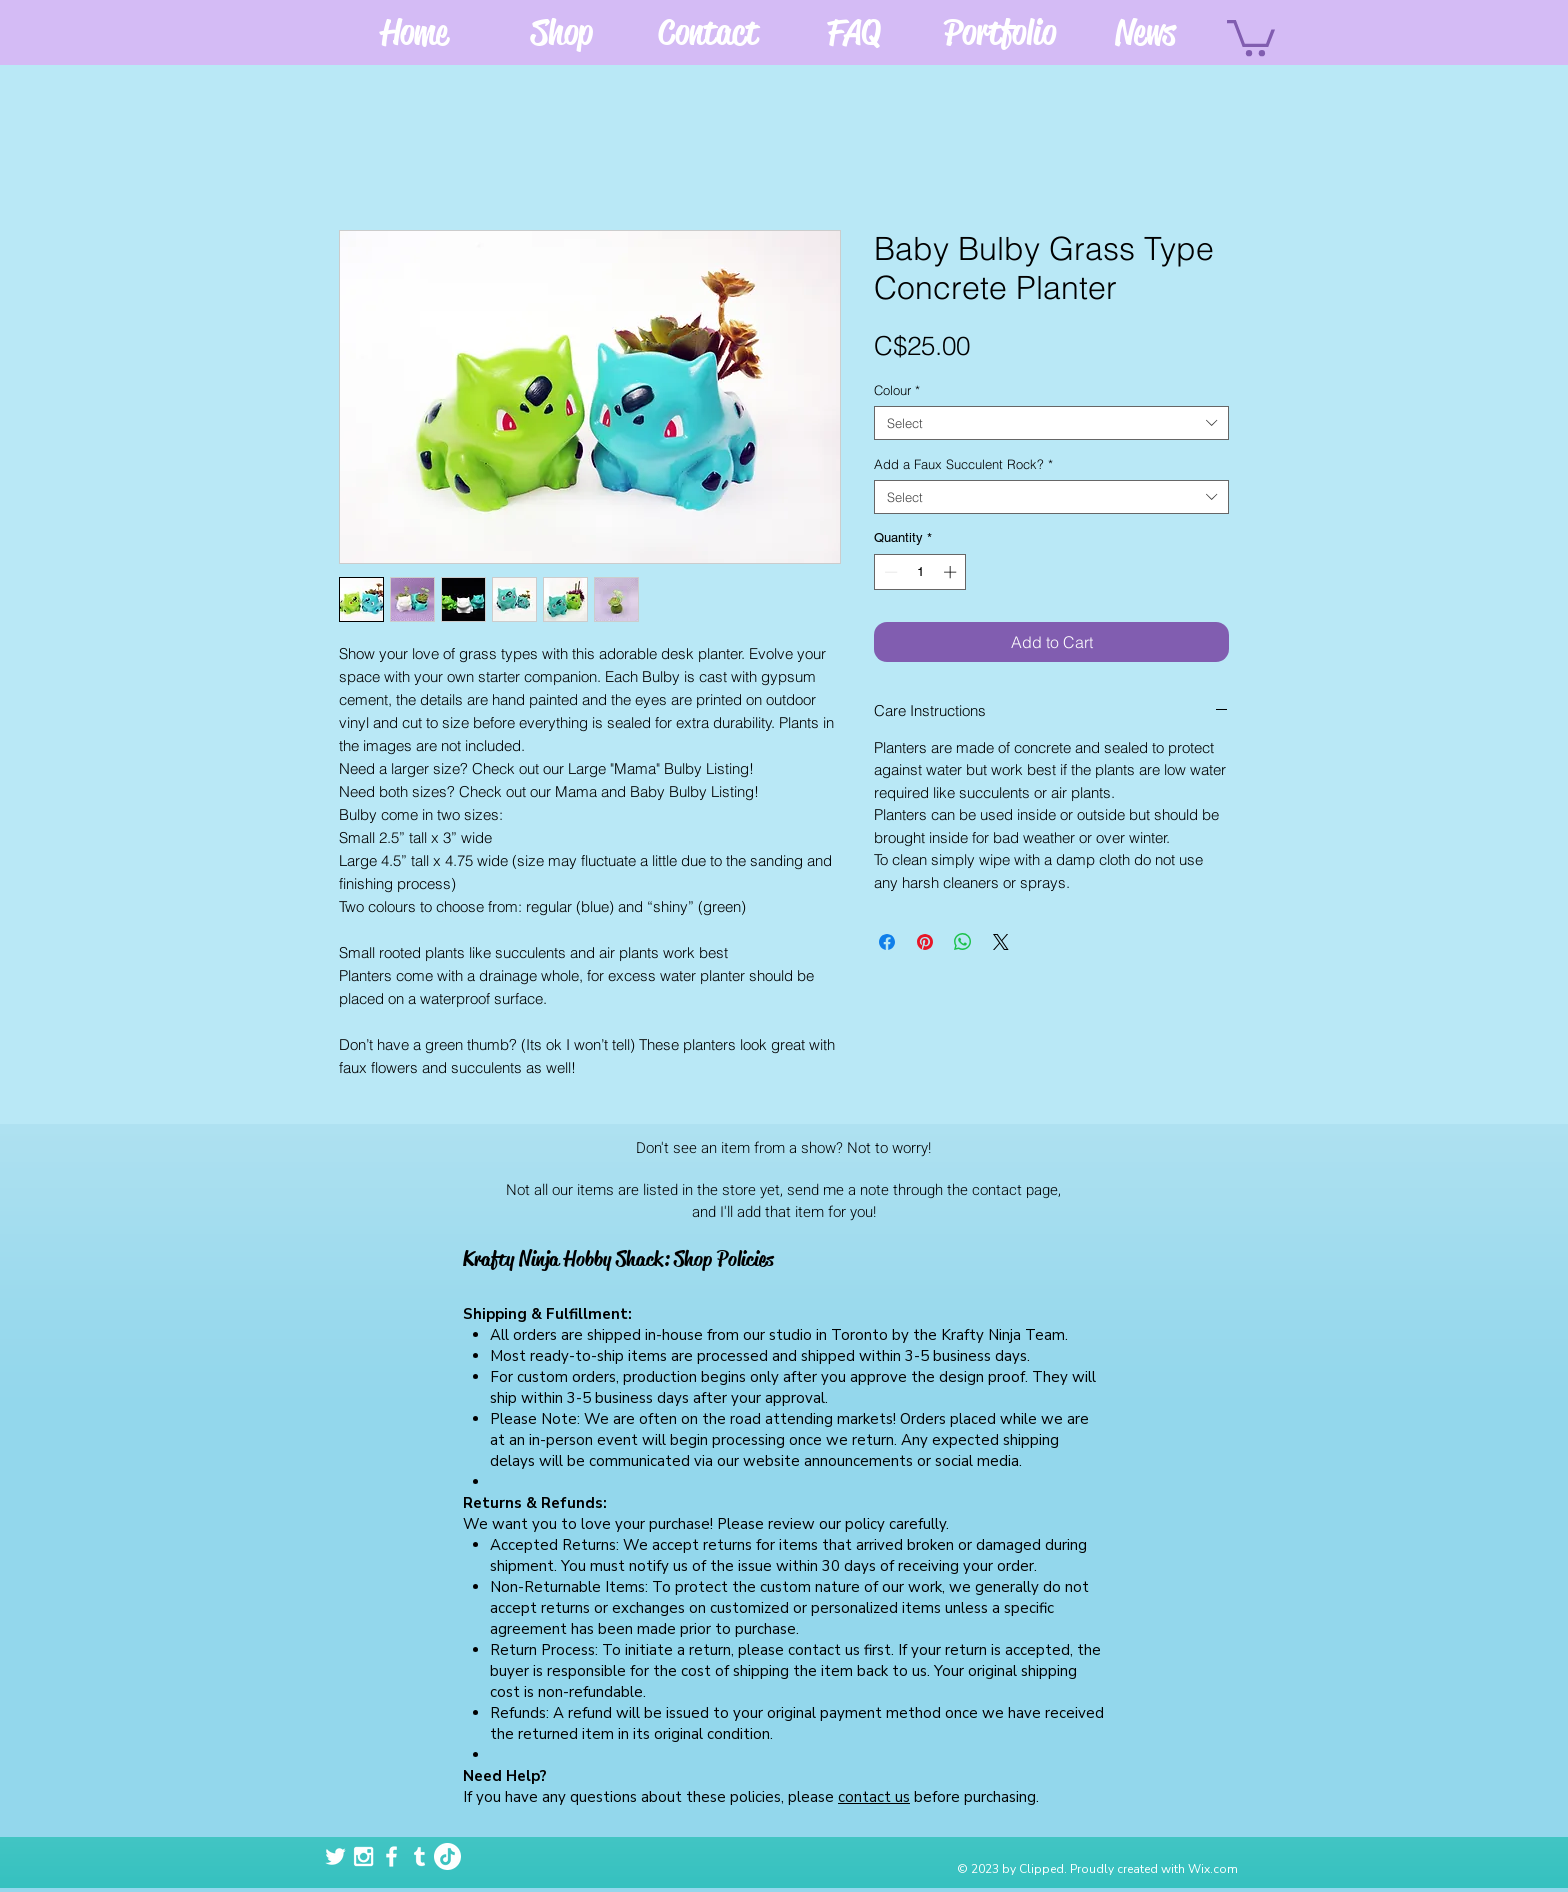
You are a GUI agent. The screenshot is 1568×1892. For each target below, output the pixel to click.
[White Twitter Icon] (335, 1856)
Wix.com (1213, 1869)
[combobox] (1051, 423)
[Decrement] (889, 572)
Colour (897, 390)
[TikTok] (447, 1856)
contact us (874, 1797)
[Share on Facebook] (887, 942)
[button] (1251, 36)
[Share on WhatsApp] (963, 942)
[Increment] (952, 572)
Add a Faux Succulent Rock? (963, 464)
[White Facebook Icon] (391, 1856)
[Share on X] (1001, 942)
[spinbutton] (920, 572)
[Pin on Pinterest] (925, 942)
